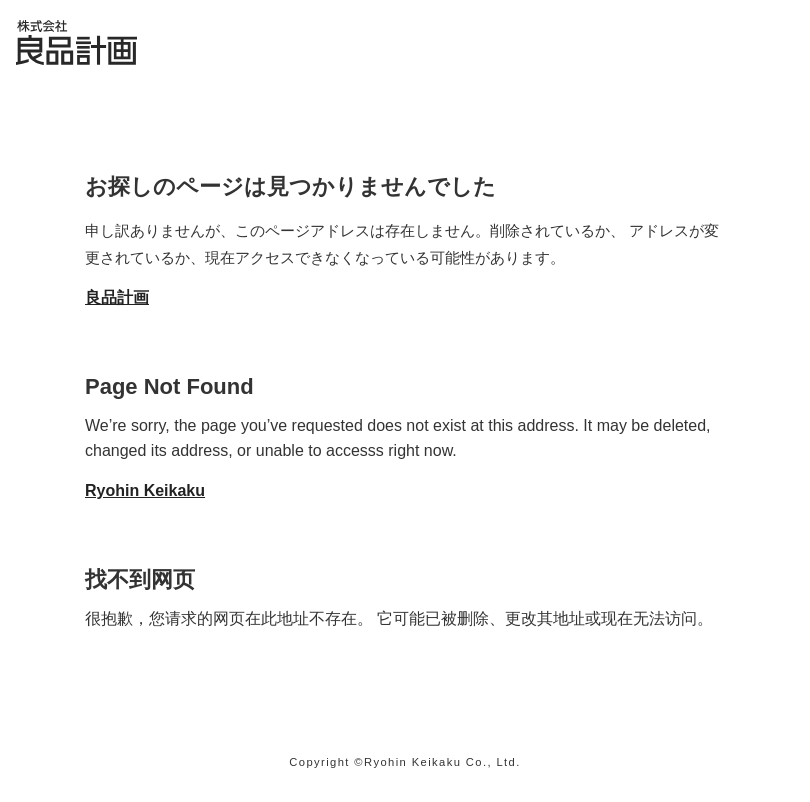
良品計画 (117, 297)
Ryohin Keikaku (145, 490)
